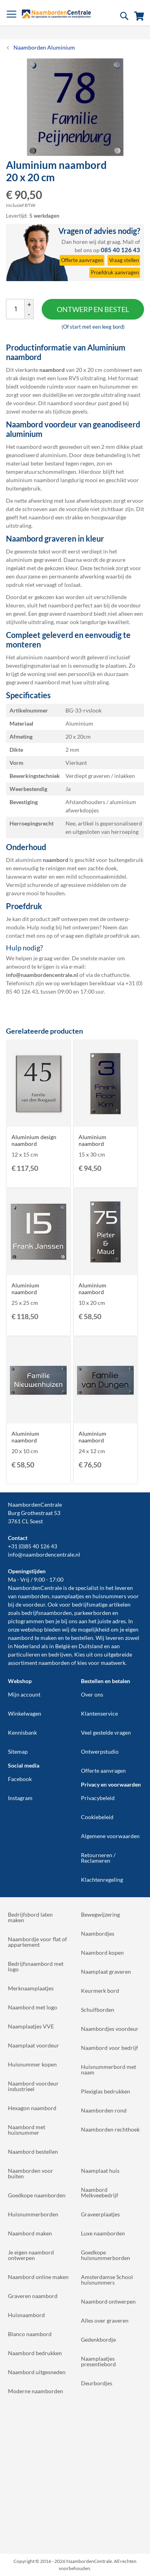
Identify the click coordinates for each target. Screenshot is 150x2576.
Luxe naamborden (103, 2233)
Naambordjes (97, 1933)
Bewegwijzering (100, 1914)
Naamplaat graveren (106, 1971)
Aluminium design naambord (34, 1140)
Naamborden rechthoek (110, 2129)
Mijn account (24, 1694)
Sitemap (18, 1751)
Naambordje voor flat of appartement (37, 1942)
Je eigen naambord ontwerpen (31, 2255)
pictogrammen (26, 1621)
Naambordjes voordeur (109, 2028)
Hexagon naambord (32, 2108)
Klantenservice (99, 1713)
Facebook (20, 1778)
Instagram (20, 1798)
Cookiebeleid (97, 1817)
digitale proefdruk (107, 935)
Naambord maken (30, 2233)
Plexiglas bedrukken (105, 2091)
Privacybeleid (98, 1798)
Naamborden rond (104, 2110)
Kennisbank (22, 1732)
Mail (128, 241)
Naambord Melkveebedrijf (99, 2192)
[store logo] (56, 14)
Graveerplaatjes (100, 2214)
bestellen (82, 1637)
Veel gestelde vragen (106, 1732)
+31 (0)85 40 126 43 (32, 1546)
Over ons (92, 1694)
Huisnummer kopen (32, 2064)
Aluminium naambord (92, 1140)
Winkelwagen (24, 1713)
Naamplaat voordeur (33, 2045)
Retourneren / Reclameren (98, 1858)
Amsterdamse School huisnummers (107, 2279)
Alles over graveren (105, 2320)
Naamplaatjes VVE (31, 2026)
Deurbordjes (96, 2383)
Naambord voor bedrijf (109, 2047)
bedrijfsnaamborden (46, 1612)
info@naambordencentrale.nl (44, 1554)
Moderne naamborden (35, 2391)
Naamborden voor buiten (30, 2173)
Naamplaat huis (100, 2170)
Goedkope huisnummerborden (105, 2255)
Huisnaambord (26, 2315)
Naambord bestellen (33, 2151)
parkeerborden (92, 1612)
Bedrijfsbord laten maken (30, 1917)
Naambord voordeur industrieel (33, 2086)
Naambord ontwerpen (108, 2301)
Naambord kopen (102, 1952)
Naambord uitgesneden (36, 2372)
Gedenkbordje (98, 2339)
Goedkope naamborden (36, 2195)
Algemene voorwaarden (110, 1836)
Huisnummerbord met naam (108, 2069)
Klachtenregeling (102, 1879)
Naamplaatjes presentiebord (98, 2361)
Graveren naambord (33, 2296)
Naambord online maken (38, 2276)
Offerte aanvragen (103, 1770)
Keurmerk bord (100, 1990)
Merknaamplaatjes (31, 1988)
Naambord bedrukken (35, 2353)
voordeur (34, 1604)
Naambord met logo (32, 2007)
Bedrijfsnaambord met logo (35, 1966)
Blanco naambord (30, 2334)
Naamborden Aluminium (44, 47)
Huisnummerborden (33, 2214)
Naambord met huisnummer (26, 2130)
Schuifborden (97, 2009)
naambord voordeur (72, 403)
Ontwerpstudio (100, 1751)
